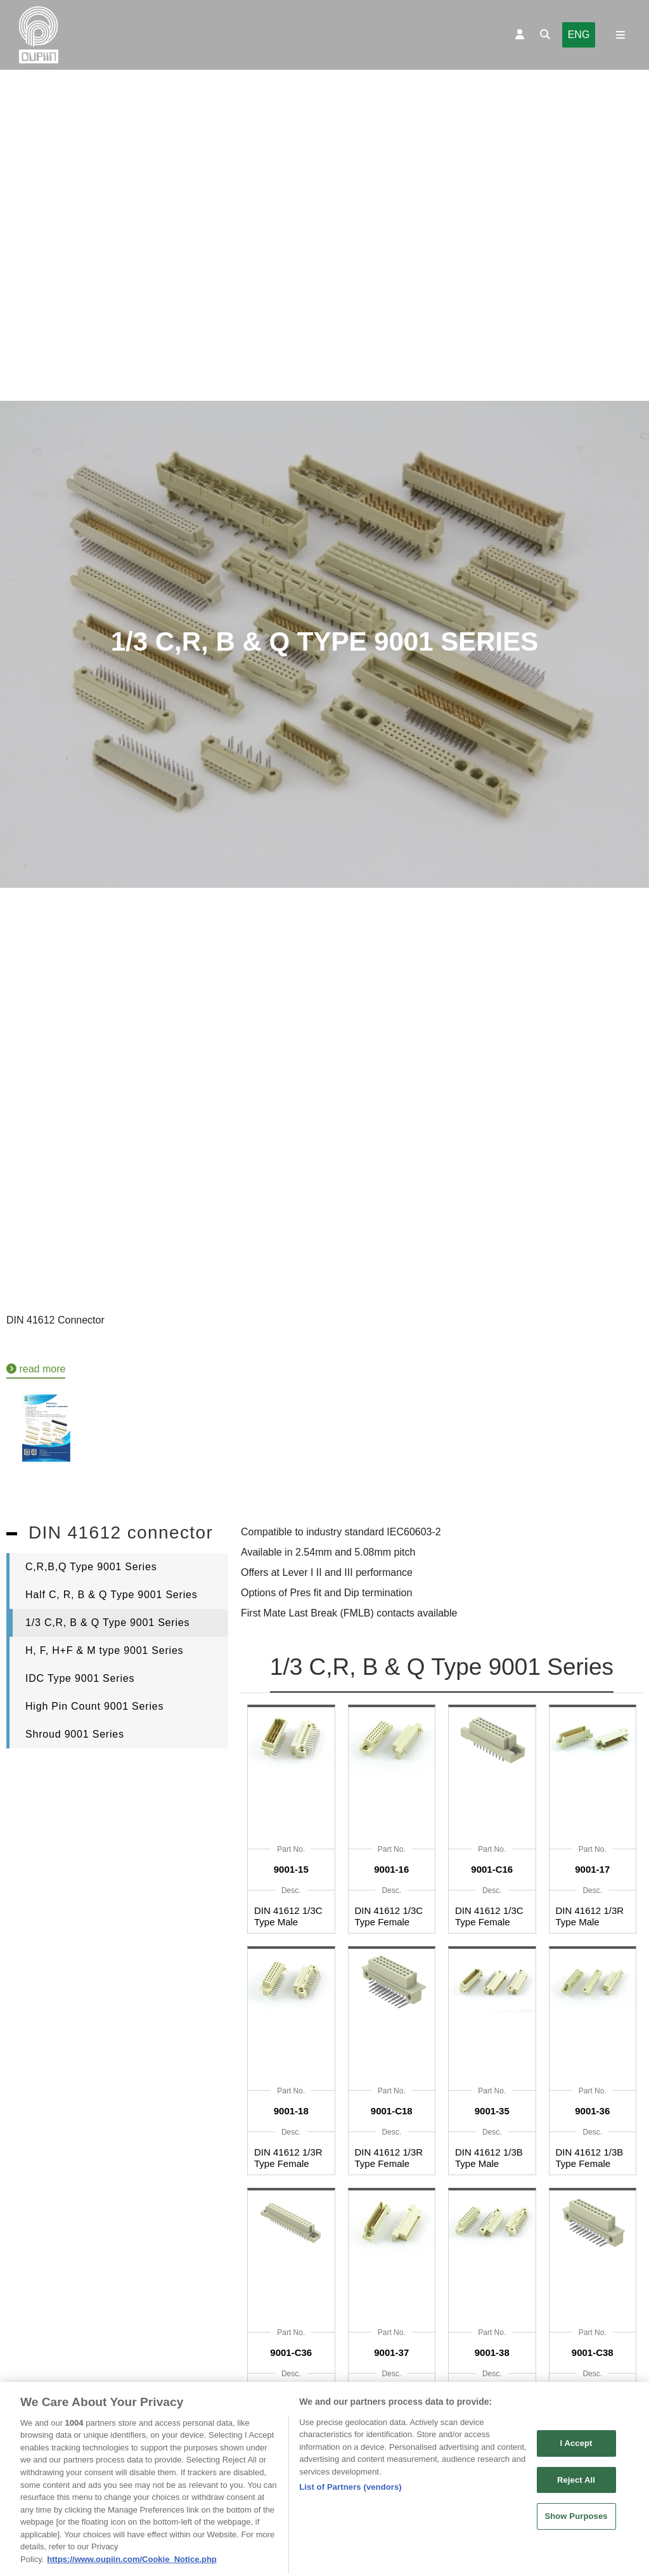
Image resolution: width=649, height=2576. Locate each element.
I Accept (576, 2457)
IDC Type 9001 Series (79, 1678)
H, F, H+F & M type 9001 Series (104, 1650)
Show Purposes (575, 2530)
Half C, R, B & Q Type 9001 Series (111, 1594)
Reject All (576, 2493)
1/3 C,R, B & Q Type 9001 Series (107, 1622)
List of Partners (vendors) (350, 2501)
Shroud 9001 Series (74, 1734)
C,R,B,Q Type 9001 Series (91, 1566)
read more (35, 1368)
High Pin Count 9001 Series (94, 1706)
